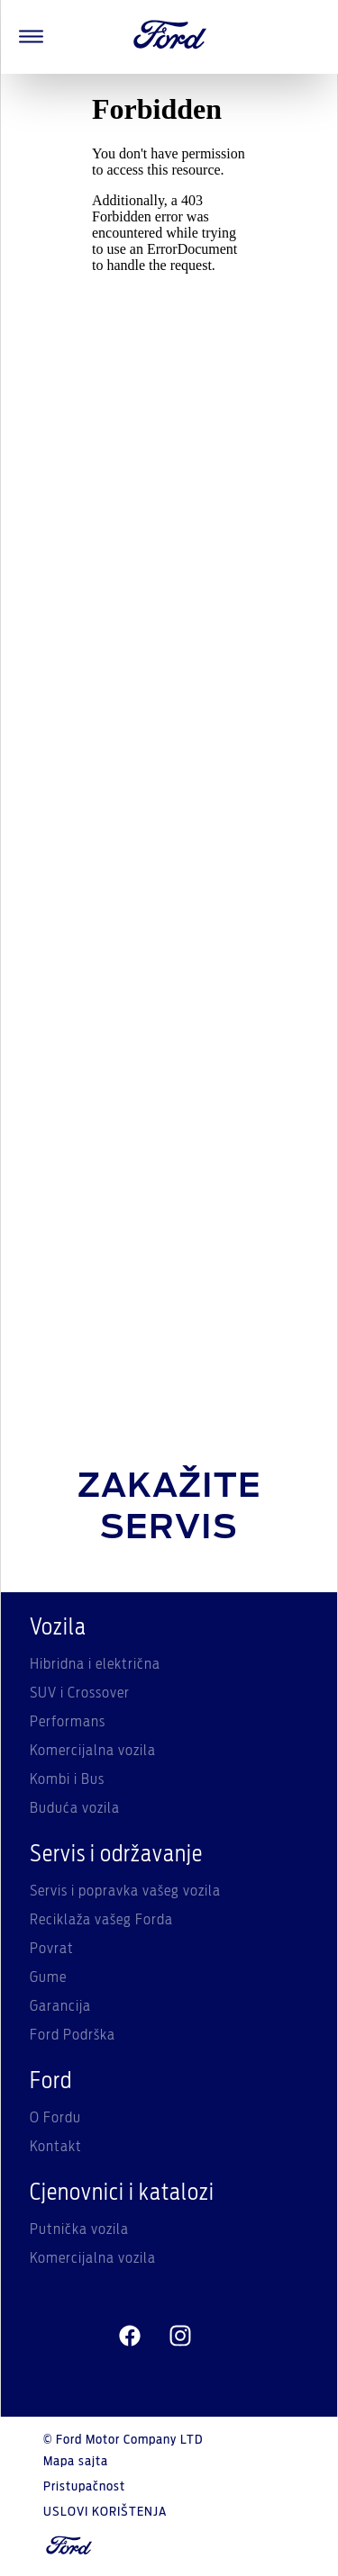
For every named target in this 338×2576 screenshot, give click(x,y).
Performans (67, 1722)
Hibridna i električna (95, 1664)
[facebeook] (130, 2335)
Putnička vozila (79, 2229)
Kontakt (56, 2146)
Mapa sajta (75, 2461)
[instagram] (180, 2335)
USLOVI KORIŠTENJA (105, 2512)
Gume (48, 1977)
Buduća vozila (75, 1808)
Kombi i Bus (67, 1779)
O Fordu (55, 2118)
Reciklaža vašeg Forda (101, 1920)
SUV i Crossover (80, 1693)
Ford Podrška (72, 2035)
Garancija (60, 2006)
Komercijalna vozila (93, 1750)
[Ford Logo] (170, 37)
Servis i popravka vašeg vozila (125, 1891)
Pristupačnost (84, 2487)
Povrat (52, 1948)
